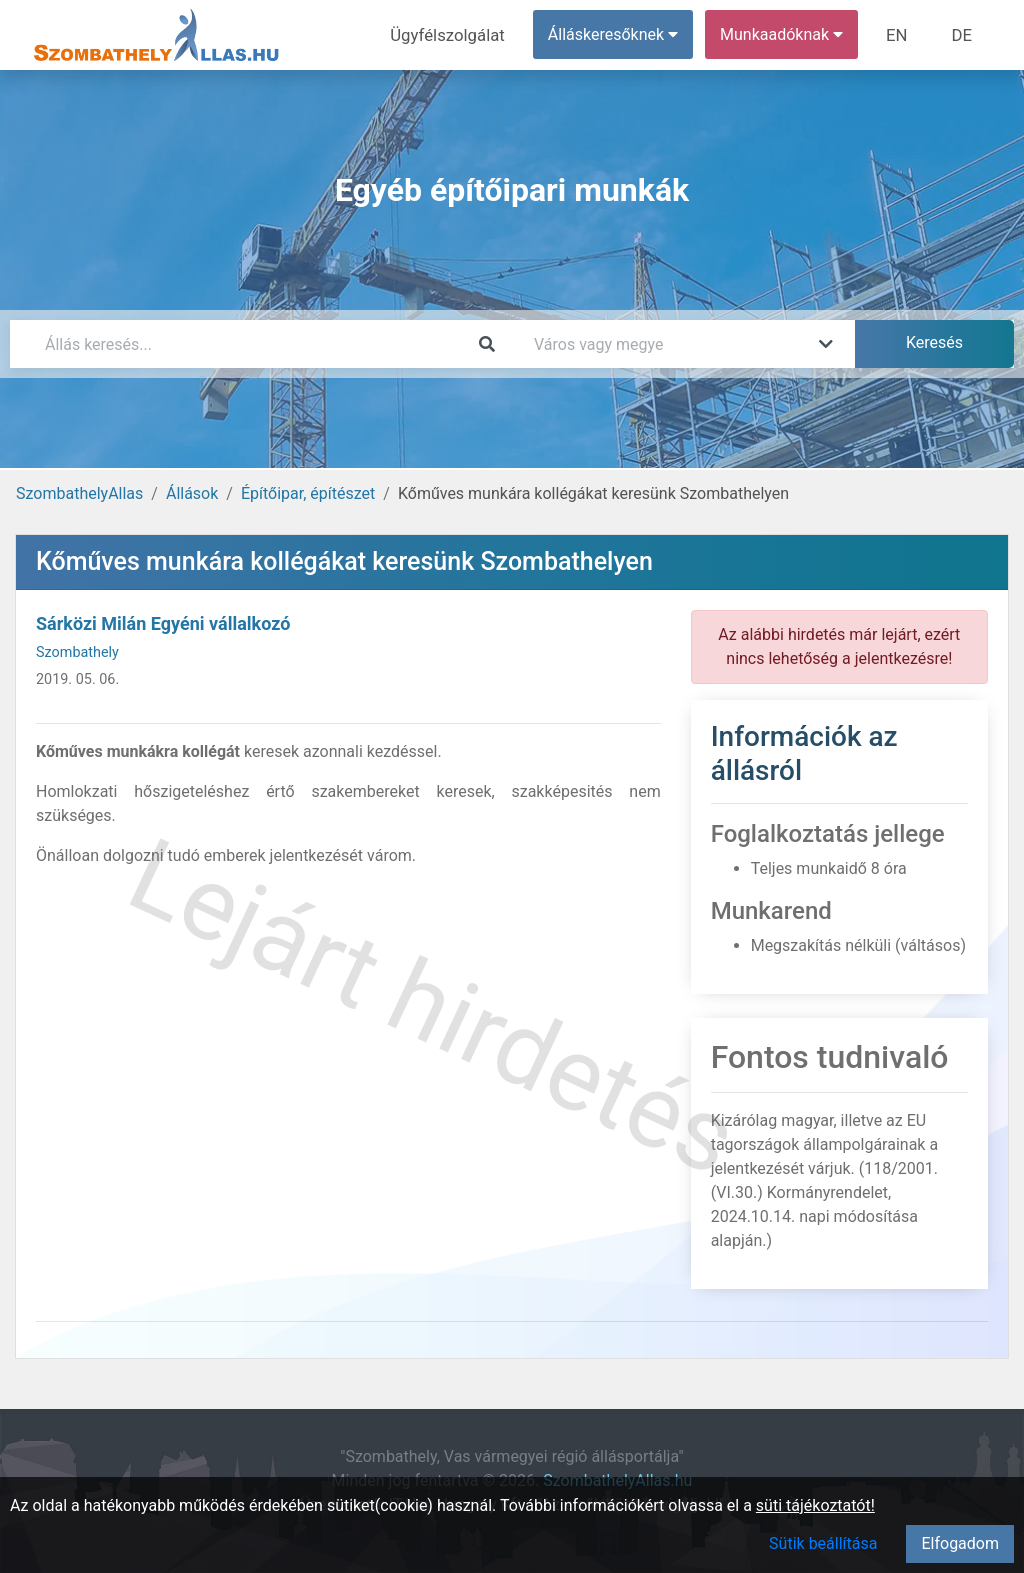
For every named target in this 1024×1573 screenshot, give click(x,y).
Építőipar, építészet (308, 493)
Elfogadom (960, 1543)
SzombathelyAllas (79, 493)
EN (901, 34)
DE (963, 34)
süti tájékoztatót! (815, 1505)
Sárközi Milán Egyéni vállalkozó (163, 623)
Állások (192, 493)
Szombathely (77, 652)
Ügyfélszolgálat (456, 34)
